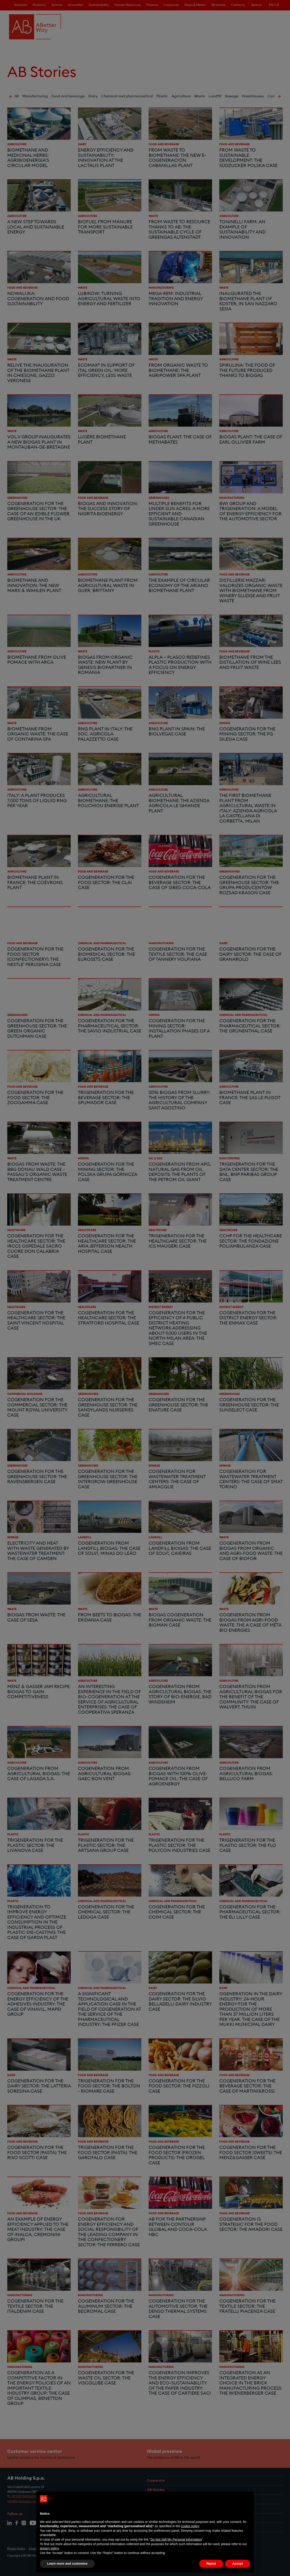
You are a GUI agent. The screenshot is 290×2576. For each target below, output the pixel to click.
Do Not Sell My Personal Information (176, 2539)
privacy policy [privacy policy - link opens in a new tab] (49, 2548)
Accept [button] (237, 2563)
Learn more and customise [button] (67, 2563)
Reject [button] (211, 2563)
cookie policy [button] (190, 2526)
